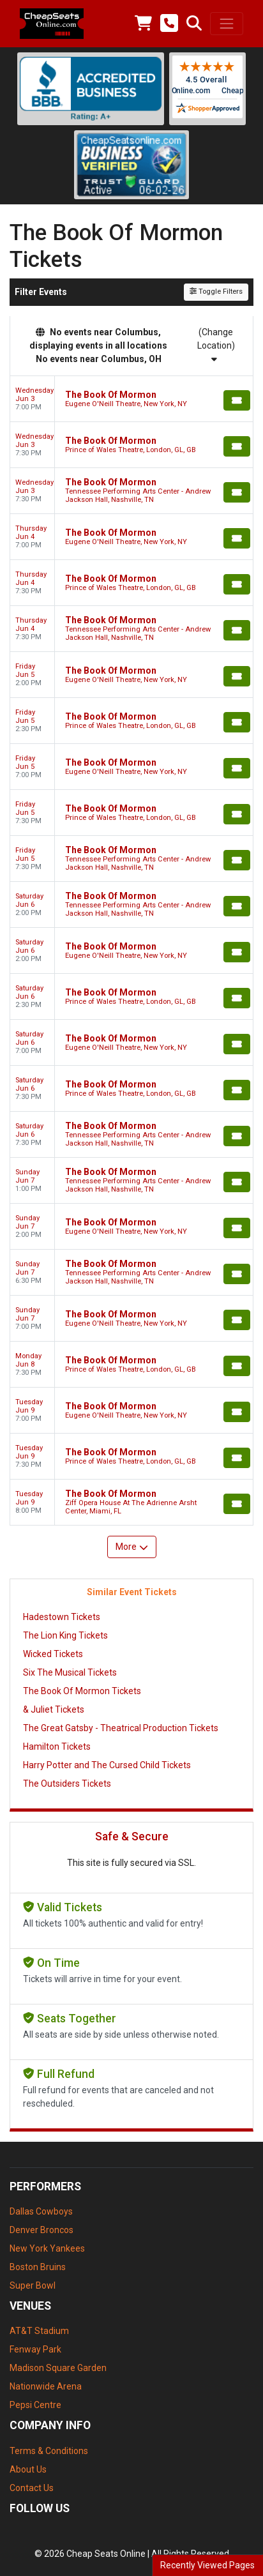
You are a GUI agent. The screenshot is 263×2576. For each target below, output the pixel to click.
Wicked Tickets (53, 1654)
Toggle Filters (216, 291)
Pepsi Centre (35, 2405)
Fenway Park (35, 2349)
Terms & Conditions (49, 2451)
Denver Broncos (41, 2230)
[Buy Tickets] (236, 400)
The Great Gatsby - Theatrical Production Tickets (120, 1728)
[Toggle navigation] (226, 23)
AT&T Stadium (39, 2331)
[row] (131, 399)
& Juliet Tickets (53, 1709)
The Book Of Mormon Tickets (82, 1691)
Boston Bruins (38, 2267)
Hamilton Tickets (57, 1746)
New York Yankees (47, 2248)
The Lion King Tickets (65, 1635)
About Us (28, 2469)
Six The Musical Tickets (70, 1672)
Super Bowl (33, 2285)
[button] (194, 24)
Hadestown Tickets (61, 1617)
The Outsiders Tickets (67, 1783)
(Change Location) (216, 345)
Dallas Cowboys (41, 2211)
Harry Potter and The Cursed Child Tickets (107, 1765)
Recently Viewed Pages (207, 2565)
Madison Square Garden (58, 2368)
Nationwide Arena (46, 2386)
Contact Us (32, 2488)
